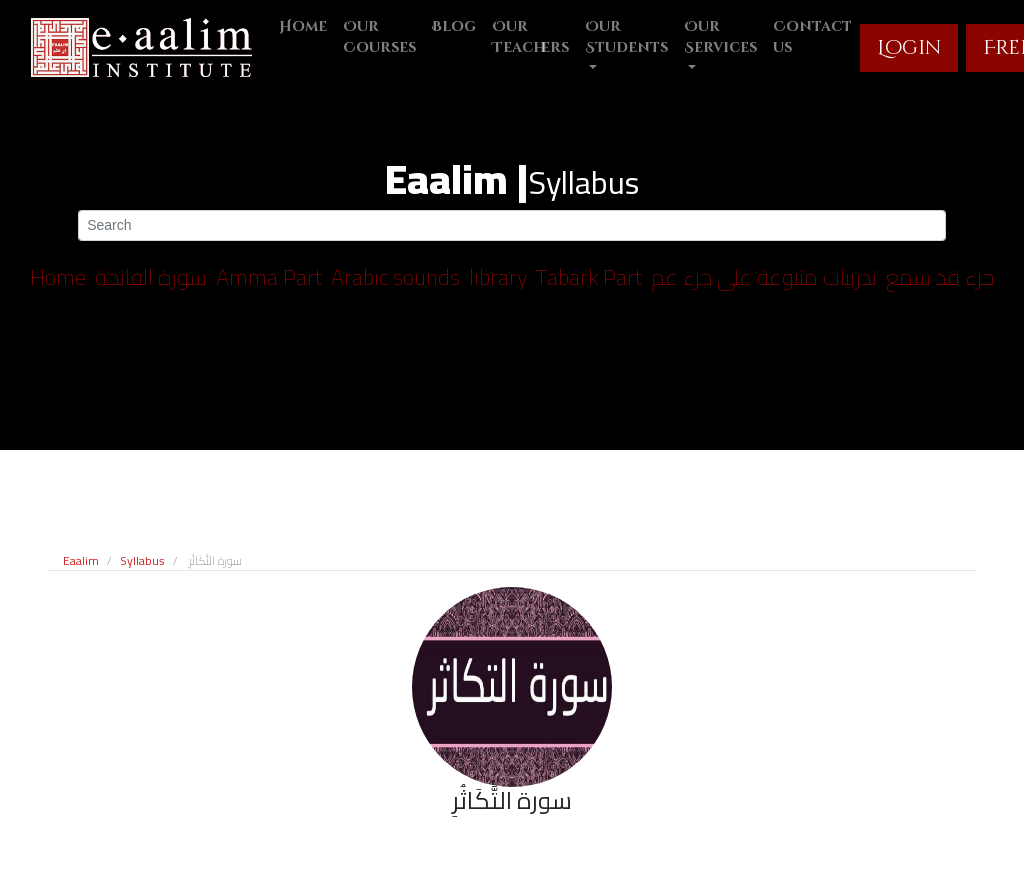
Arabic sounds (395, 277)
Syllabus (142, 560)
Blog (454, 26)
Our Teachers (530, 37)
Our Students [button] (626, 37)
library (498, 277)
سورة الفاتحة (151, 277)
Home (303, 26)
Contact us (812, 37)
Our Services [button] (720, 37)
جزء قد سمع (940, 277)
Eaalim (81, 560)
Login (909, 47)
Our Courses (379, 37)
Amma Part (269, 277)
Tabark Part (589, 277)
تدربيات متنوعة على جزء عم (764, 277)
